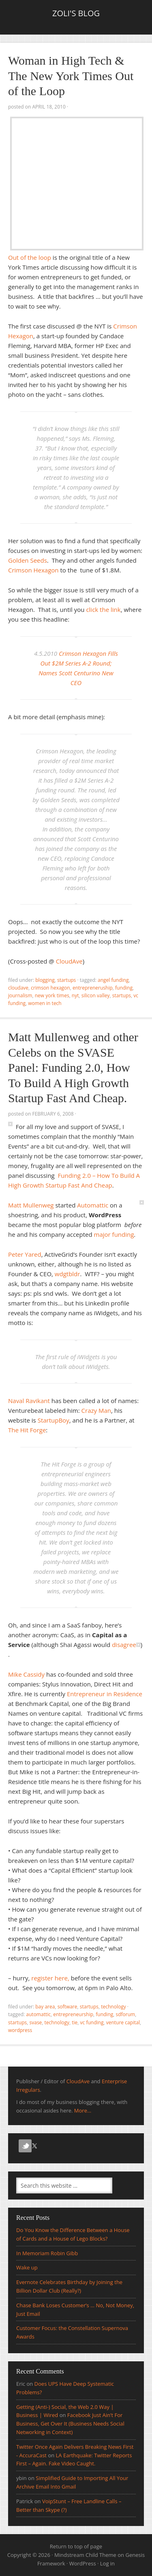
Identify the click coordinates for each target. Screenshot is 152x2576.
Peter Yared (24, 1254)
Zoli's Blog (76, 13)
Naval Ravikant (29, 1401)
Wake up (27, 2267)
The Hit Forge (27, 1430)
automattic (38, 2014)
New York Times (52, 995)
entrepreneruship (93, 987)
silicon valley (95, 995)
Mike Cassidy (26, 1674)
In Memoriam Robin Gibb (47, 2253)
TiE (74, 2022)
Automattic (92, 1205)
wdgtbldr (67, 1274)
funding (124, 987)
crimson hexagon (50, 987)
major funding (114, 1234)
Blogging (45, 980)
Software (67, 2006)
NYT (75, 995)
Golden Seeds (27, 560)
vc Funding (92, 2022)
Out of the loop (29, 257)
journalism (20, 995)
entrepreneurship (73, 2014)
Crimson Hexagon (33, 570)
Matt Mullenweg (31, 1205)
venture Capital (123, 2022)
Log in (107, 2563)
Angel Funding (113, 980)
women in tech (44, 1003)
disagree (124, 1644)
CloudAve (69, 961)
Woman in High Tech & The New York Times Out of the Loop (70, 76)
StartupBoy (53, 1420)
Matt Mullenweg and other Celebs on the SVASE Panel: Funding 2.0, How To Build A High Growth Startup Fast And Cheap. (73, 1067)
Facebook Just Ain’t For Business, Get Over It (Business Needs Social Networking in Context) (70, 2423)
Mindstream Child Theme (85, 2555)
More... (82, 2110)
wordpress (20, 2030)
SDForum (125, 2014)
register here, (50, 1978)
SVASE (36, 2022)
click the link (103, 609)
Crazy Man (96, 1410)
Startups (66, 980)
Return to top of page (76, 2546)
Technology (113, 2006)
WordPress (82, 2563)
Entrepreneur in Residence (104, 1694)
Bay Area (45, 2006)
